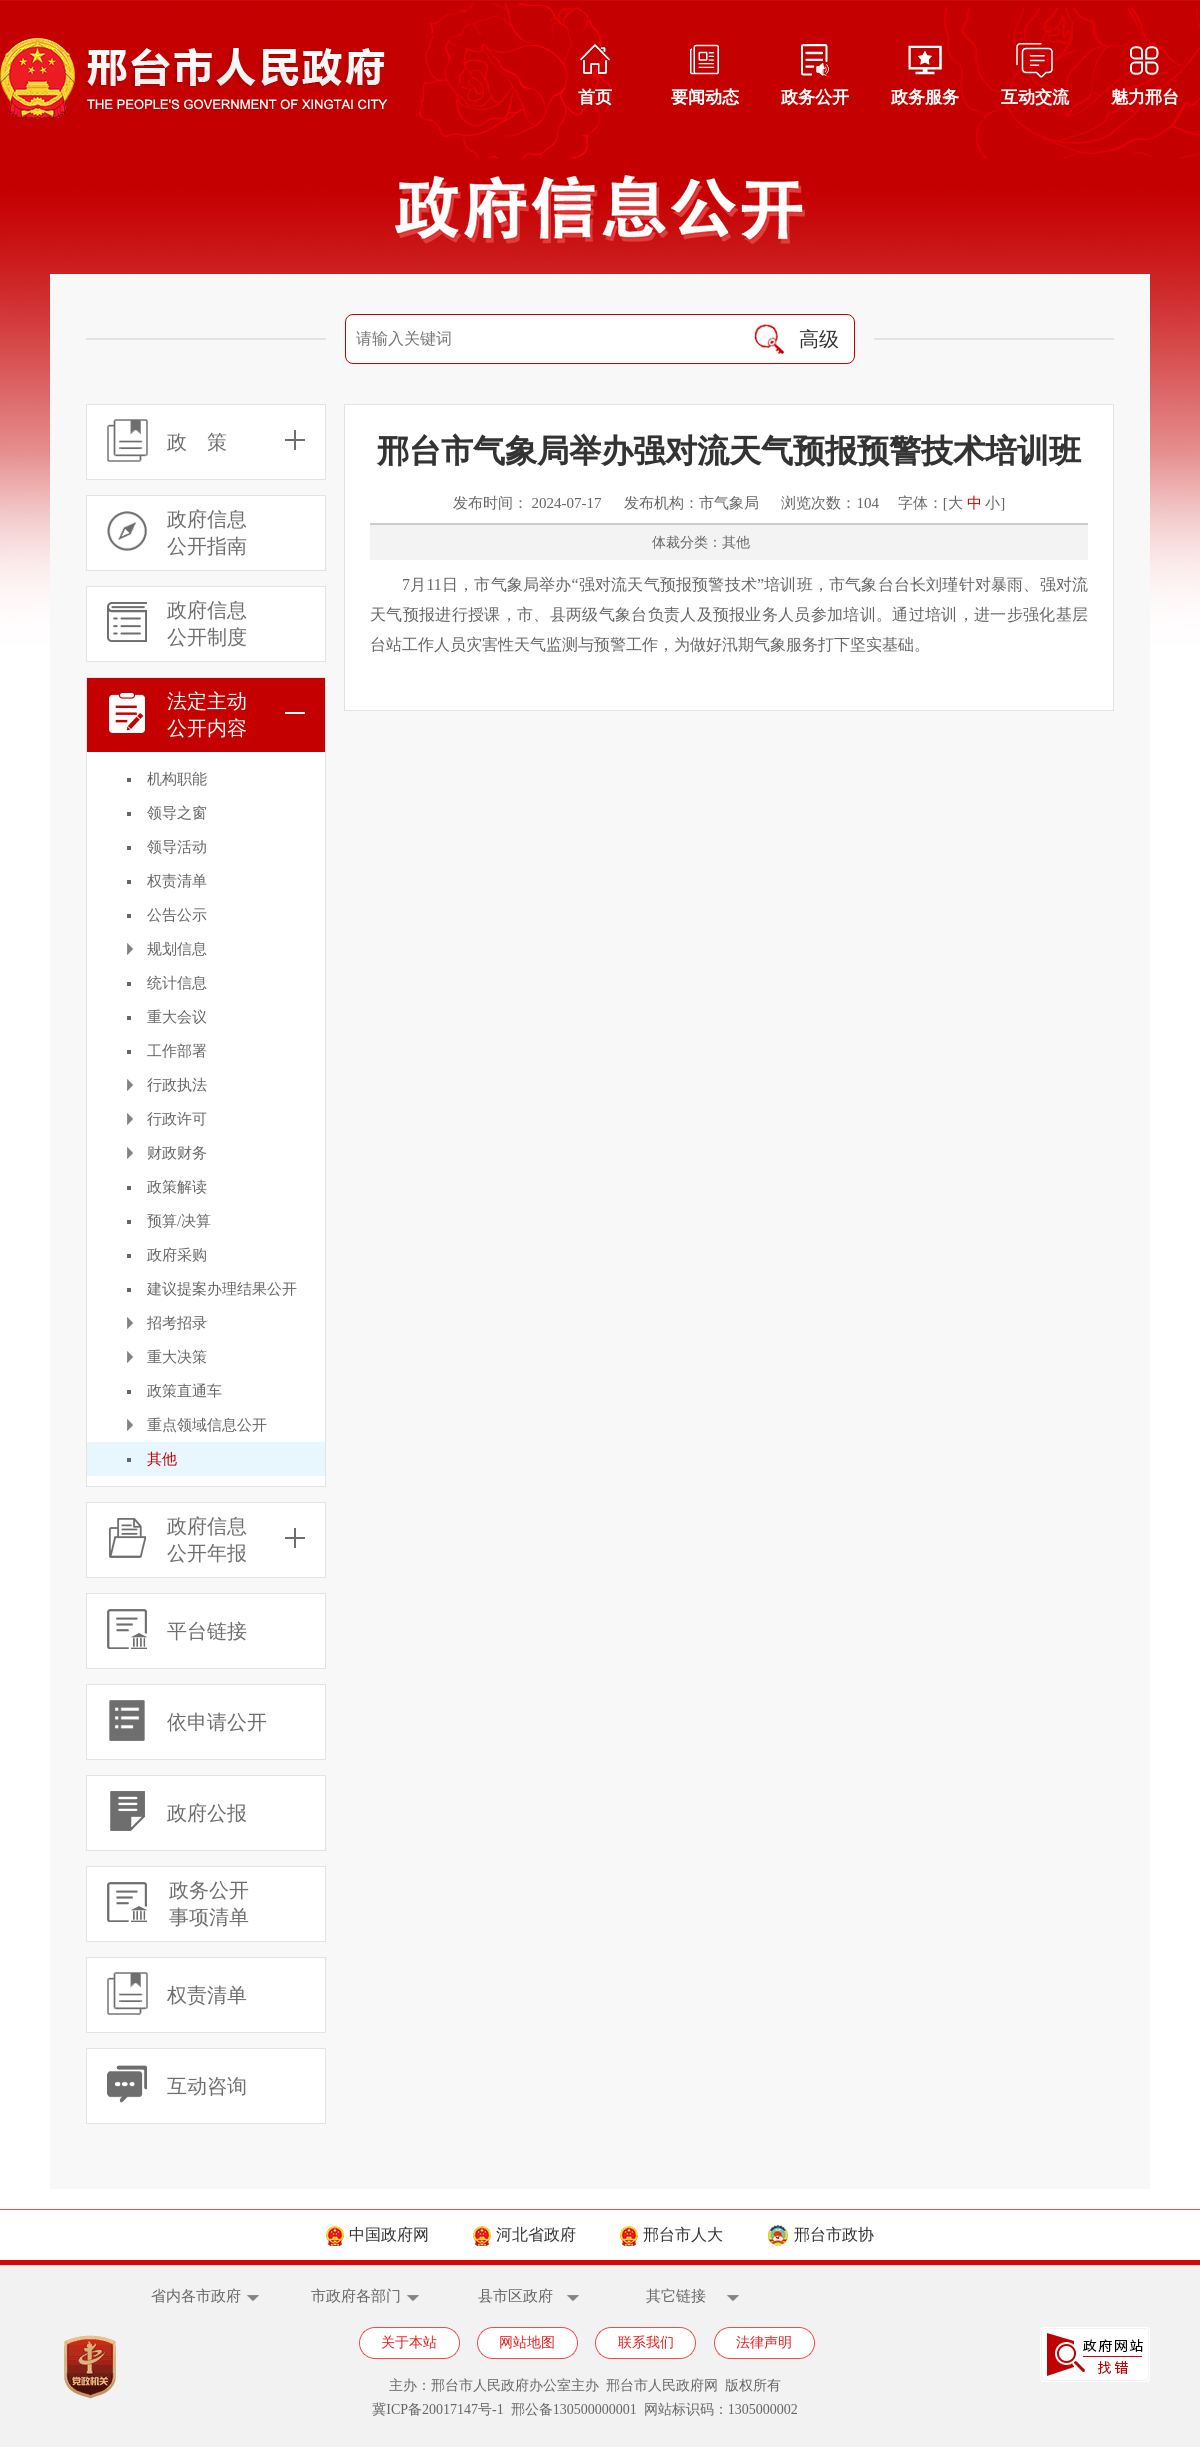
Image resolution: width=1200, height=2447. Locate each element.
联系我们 (646, 2342)
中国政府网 (377, 2234)
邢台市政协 (820, 2234)
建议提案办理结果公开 (222, 1289)
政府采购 (177, 1255)
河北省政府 (524, 2234)
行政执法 (177, 1085)
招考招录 (177, 1323)
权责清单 (177, 881)
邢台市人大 (671, 2234)
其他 (162, 1459)
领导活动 (177, 847)
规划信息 (177, 949)
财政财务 (177, 1153)
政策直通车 (184, 1391)
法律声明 (764, 2342)
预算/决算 (179, 1221)
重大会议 (177, 1017)
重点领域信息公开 (207, 1425)
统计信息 (177, 983)
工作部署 (177, 1051)
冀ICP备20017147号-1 (437, 2409)
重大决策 (177, 1357)
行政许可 (177, 1119)
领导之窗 (177, 813)
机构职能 (177, 779)
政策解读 (177, 1187)
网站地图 (527, 2342)
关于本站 (409, 2342)
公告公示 (177, 915)
